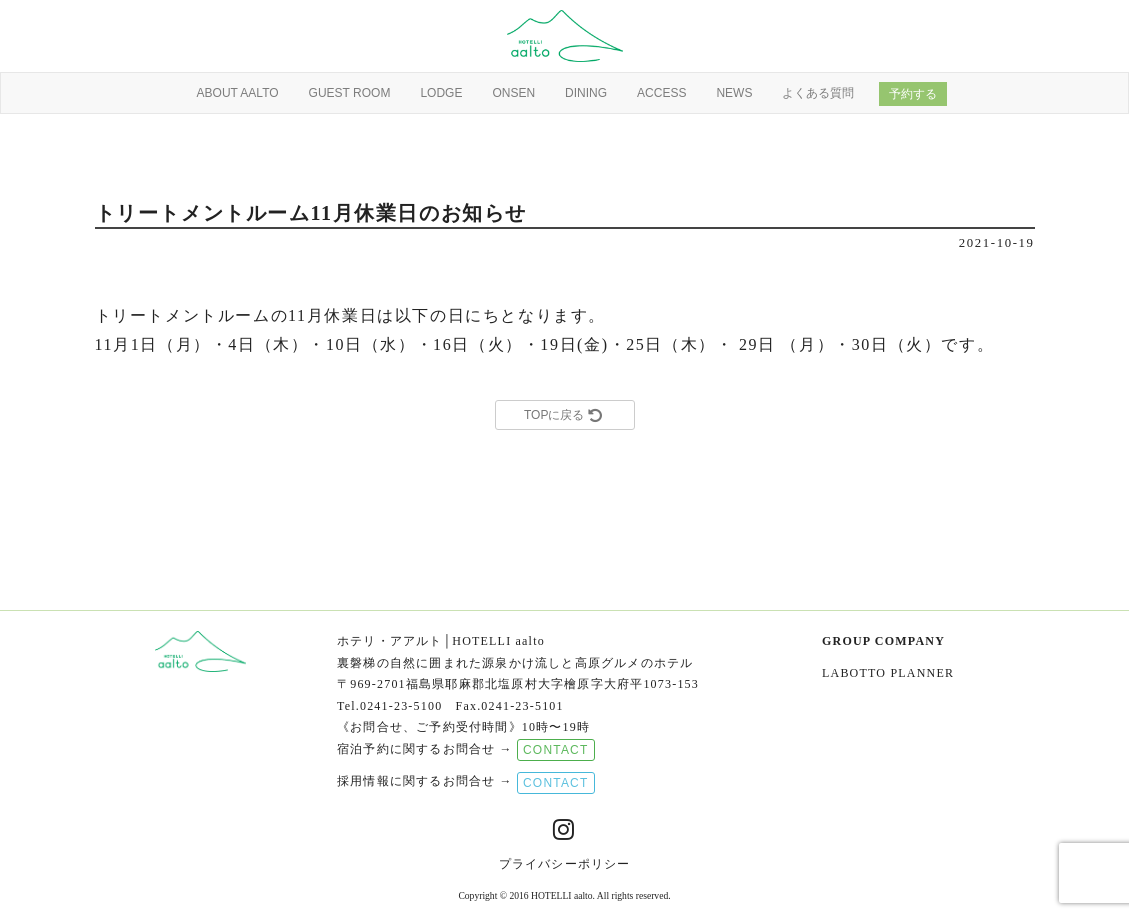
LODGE (441, 93)
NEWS (734, 93)
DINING (586, 93)
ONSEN (513, 93)
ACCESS (661, 93)
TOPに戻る (564, 415)
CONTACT (556, 750)
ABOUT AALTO (238, 93)
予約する (913, 94)
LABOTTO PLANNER (888, 673)
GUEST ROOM (350, 93)
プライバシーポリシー (565, 864)
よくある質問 (818, 93)
